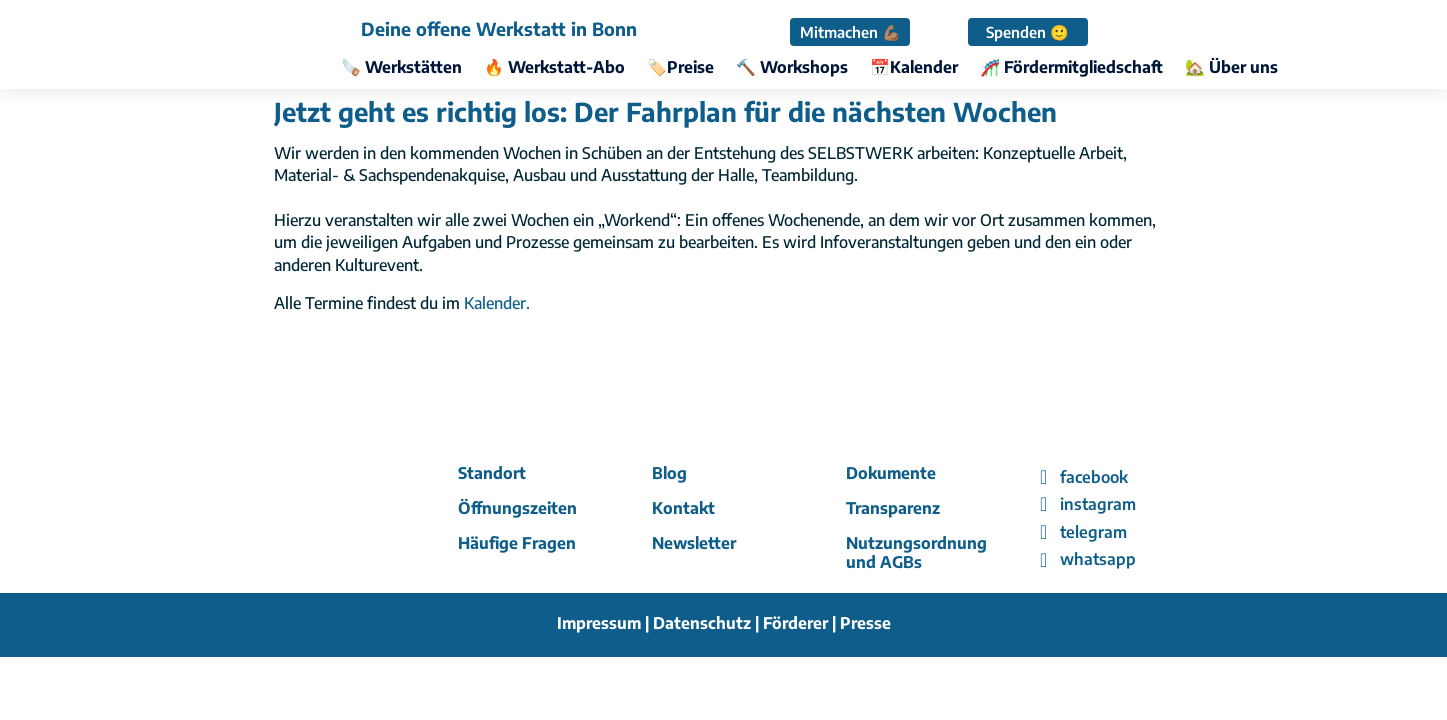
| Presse (861, 623)
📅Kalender (914, 68)
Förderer (797, 623)
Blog (669, 473)
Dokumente (891, 473)
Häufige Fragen (517, 543)
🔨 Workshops (792, 68)
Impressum (599, 623)
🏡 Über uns (1231, 68)
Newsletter (694, 543)
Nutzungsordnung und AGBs (916, 552)
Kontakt (683, 508)
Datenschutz (702, 623)
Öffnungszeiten (517, 508)
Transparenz (893, 508)
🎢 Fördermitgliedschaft (1071, 68)
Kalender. (497, 303)
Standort (492, 473)
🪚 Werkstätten (401, 68)
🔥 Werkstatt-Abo (554, 68)
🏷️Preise (680, 68)
